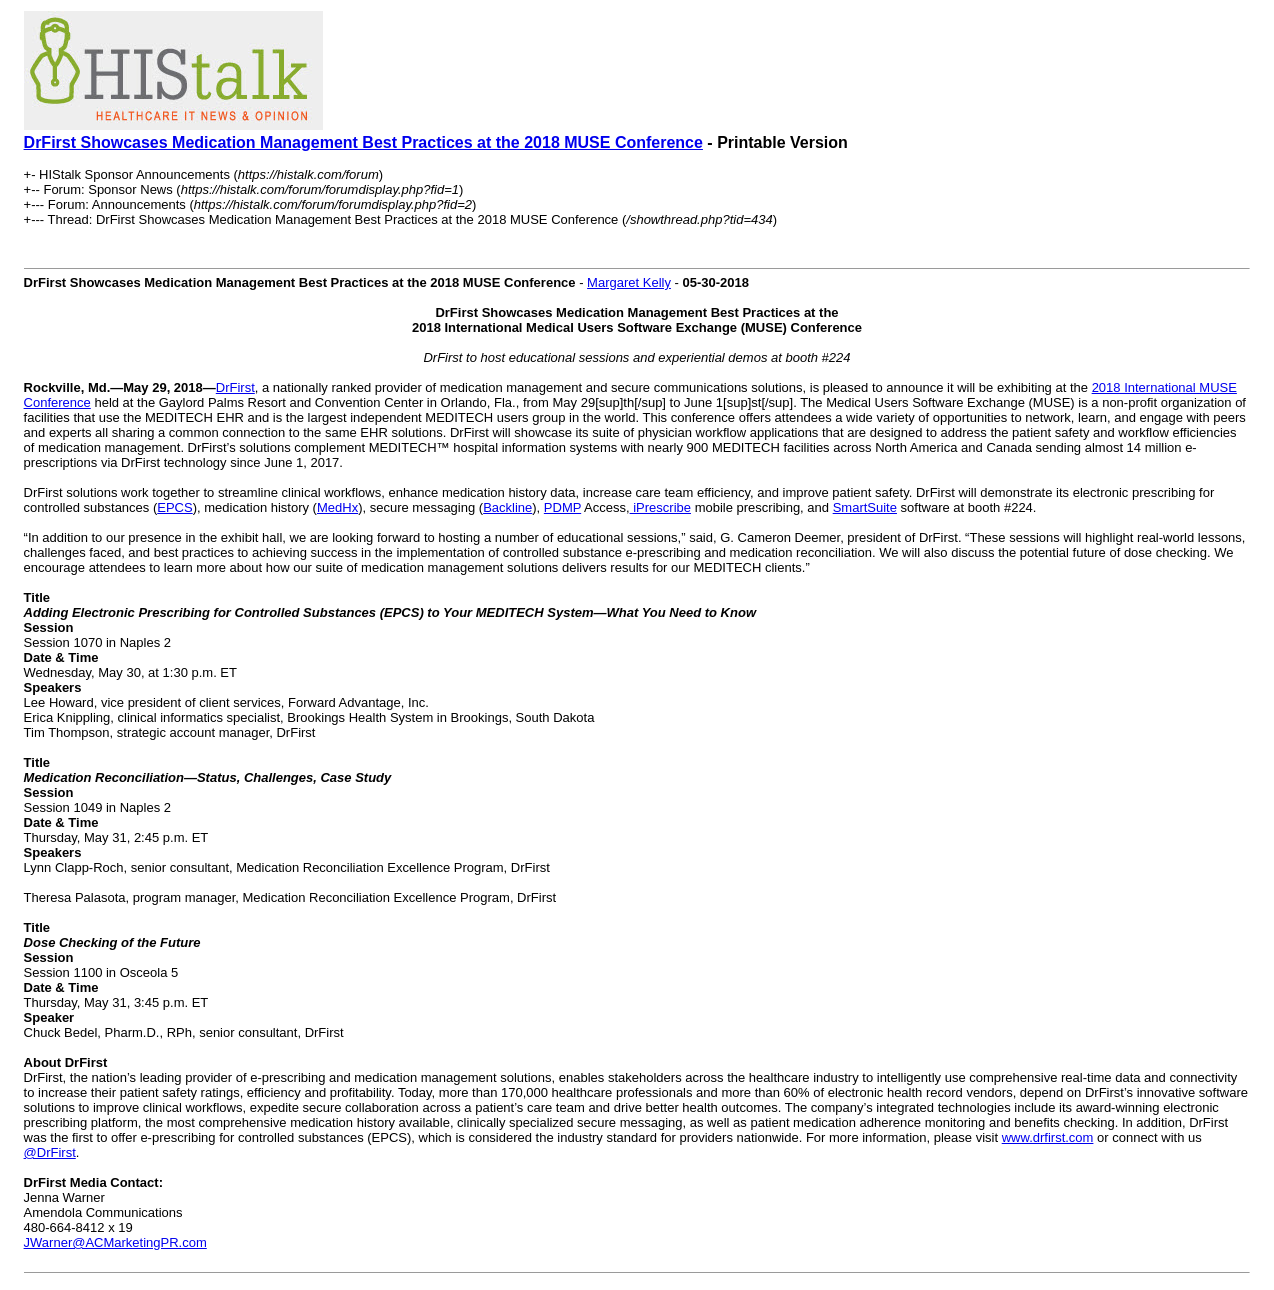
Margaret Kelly (629, 282)
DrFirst (235, 387)
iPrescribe (660, 507)
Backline (507, 507)
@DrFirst (50, 1152)
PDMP (562, 507)
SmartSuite (865, 507)
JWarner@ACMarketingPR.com (115, 1242)
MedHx (337, 507)
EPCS (174, 507)
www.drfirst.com (1048, 1137)
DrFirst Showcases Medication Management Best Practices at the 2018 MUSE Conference (363, 142)
